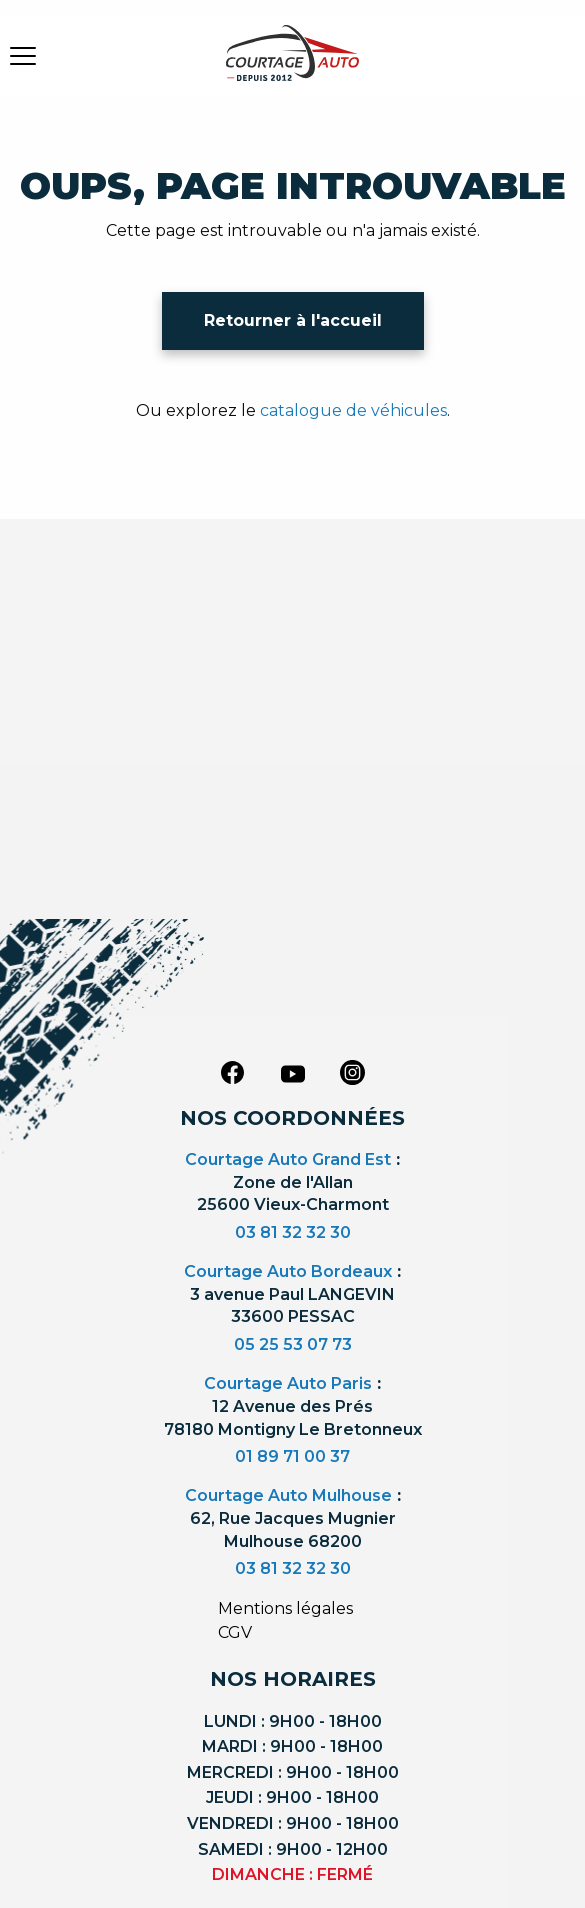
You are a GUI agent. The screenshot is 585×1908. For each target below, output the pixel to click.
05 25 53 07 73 (293, 1344)
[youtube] (293, 1074)
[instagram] (353, 1072)
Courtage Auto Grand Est (288, 1159)
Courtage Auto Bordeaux (288, 1271)
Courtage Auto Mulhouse (288, 1495)
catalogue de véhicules (353, 410)
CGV (235, 1632)
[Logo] (293, 65)
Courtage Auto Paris (288, 1383)
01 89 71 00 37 (292, 1456)
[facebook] (233, 1072)
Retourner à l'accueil (293, 320)
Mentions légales (285, 1608)
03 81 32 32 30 (293, 1232)
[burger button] (23, 55)
